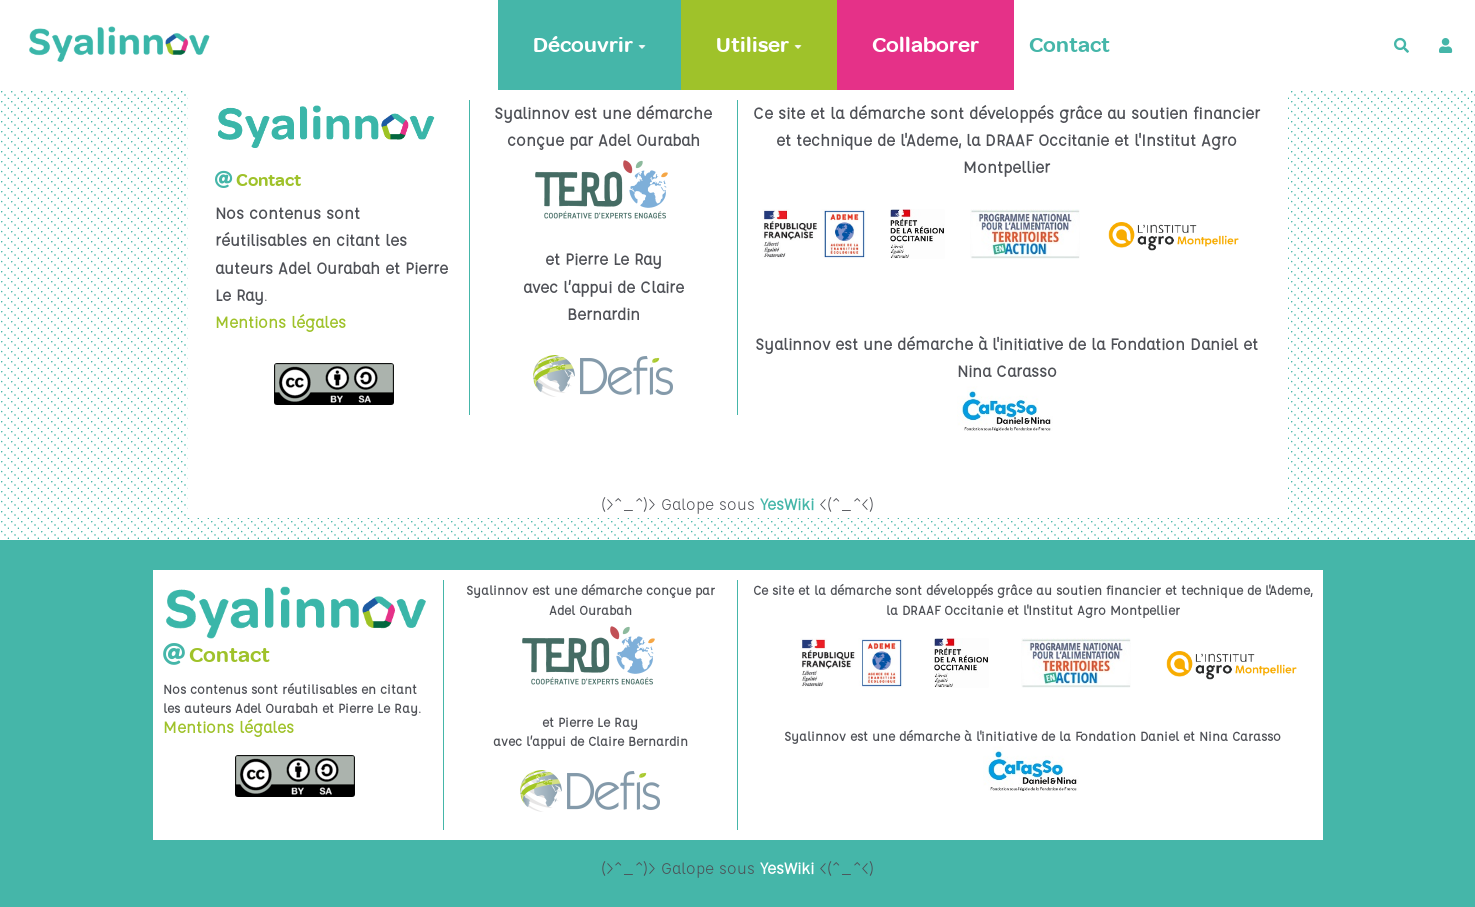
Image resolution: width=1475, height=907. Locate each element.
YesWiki (787, 504)
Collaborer (925, 45)
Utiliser (759, 45)
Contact (1069, 45)
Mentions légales (280, 322)
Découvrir (589, 45)
